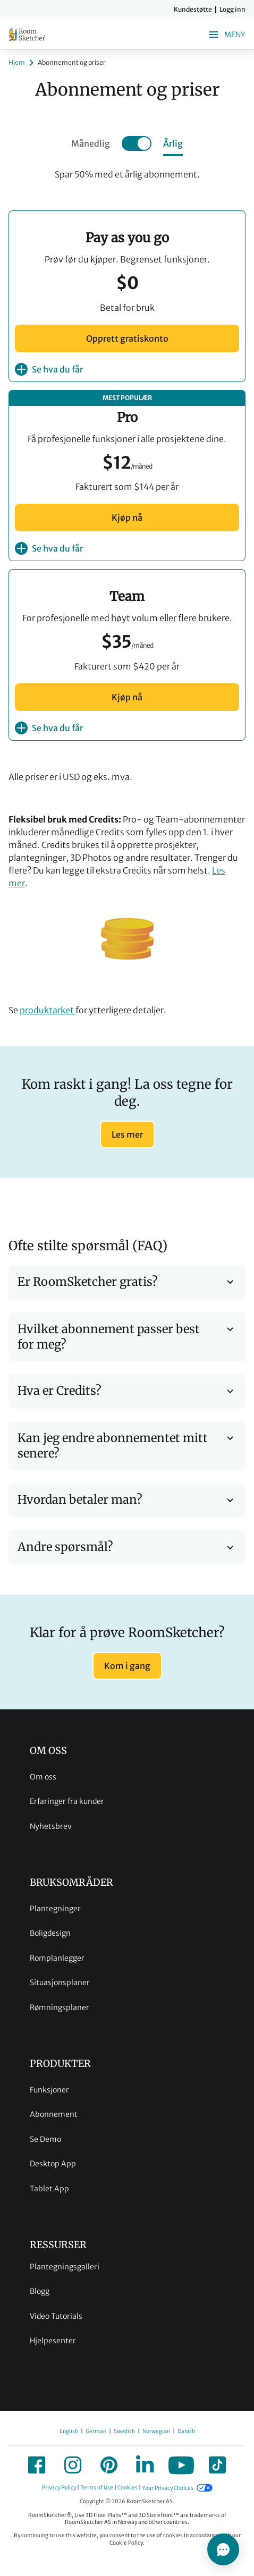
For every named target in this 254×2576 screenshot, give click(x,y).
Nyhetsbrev (51, 1826)
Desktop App (53, 2163)
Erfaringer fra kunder (67, 1801)
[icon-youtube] (181, 2465)
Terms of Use (96, 2488)
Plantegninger (55, 1908)
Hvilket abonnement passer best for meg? (127, 1336)
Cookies (127, 2488)
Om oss (43, 1777)
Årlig (173, 143)
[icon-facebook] (36, 2465)
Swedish (124, 2431)
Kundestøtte (193, 9)
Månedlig (90, 143)
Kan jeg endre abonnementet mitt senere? (127, 1445)
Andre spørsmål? (127, 1547)
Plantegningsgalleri (64, 2267)
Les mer (127, 1134)
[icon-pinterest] (109, 2465)
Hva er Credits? (127, 1391)
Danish (186, 2431)
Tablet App (49, 2188)
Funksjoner (49, 2090)
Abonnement (54, 2114)
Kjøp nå (127, 517)
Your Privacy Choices (167, 2488)
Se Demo (45, 2139)
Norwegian (156, 2431)
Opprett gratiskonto (127, 338)
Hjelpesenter (53, 2340)
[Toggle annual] (136, 143)
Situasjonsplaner (60, 1982)
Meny (226, 34)
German (96, 2431)
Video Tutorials (56, 2316)
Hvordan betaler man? (127, 1500)
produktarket (47, 1010)
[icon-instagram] (73, 2465)
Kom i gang (127, 1665)
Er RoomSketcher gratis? (127, 1282)
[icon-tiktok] (217, 2465)
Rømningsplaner (59, 2007)
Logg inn (232, 9)
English (69, 2431)
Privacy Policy (59, 2488)
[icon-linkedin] (145, 2465)
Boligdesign (50, 1933)
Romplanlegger (57, 1958)
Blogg (39, 2291)
